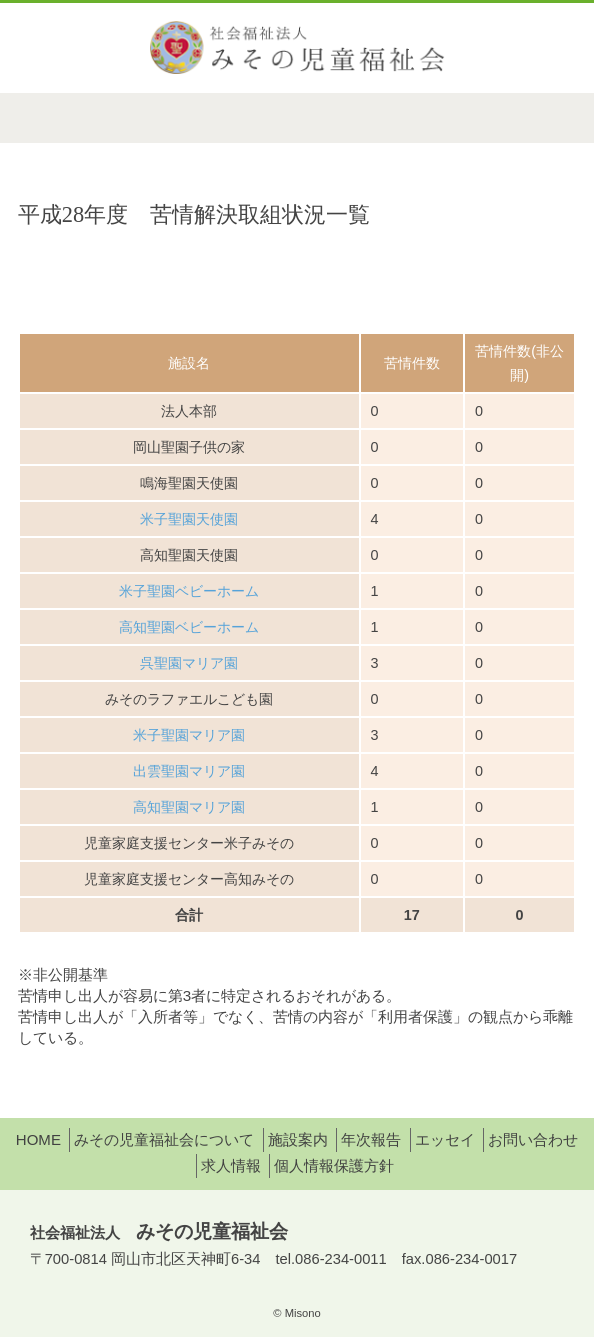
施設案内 (298, 1139)
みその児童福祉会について (164, 1139)
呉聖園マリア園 (189, 663)
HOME (38, 1139)
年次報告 (371, 1139)
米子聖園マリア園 (189, 735)
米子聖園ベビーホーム (189, 591)
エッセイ (445, 1139)
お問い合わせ (533, 1139)
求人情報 (231, 1165)
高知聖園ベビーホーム (189, 627)
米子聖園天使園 (189, 519)
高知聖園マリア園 (189, 807)
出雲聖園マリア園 (189, 771)
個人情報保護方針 (334, 1165)
